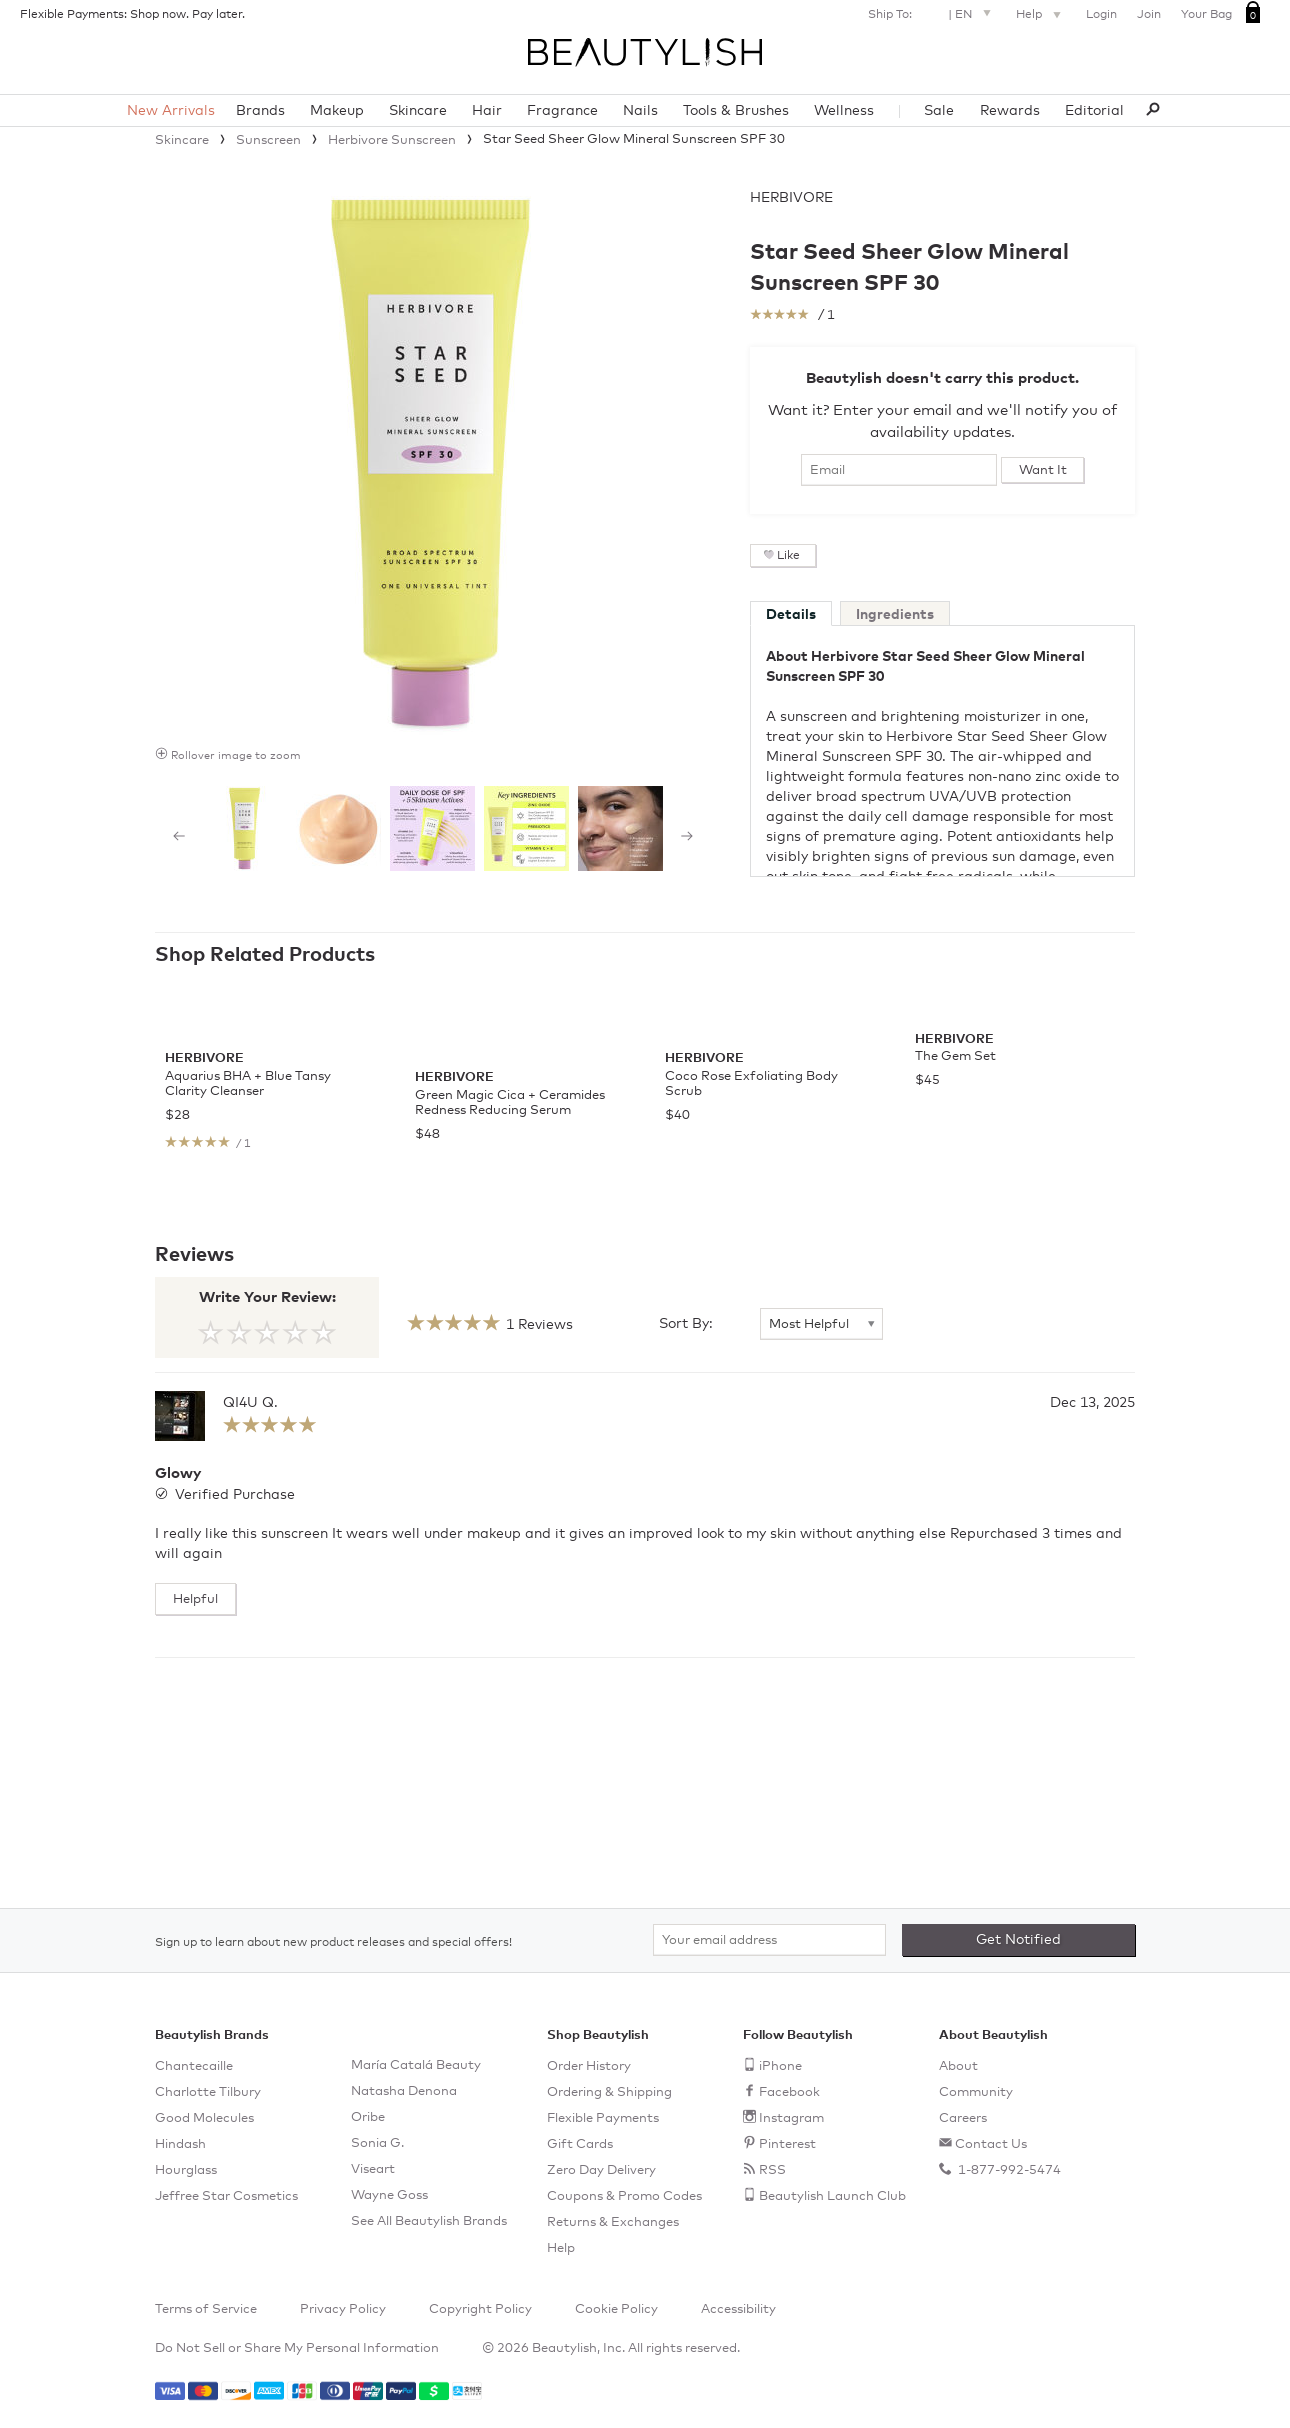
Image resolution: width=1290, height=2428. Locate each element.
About (958, 2066)
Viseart (373, 2169)
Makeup (337, 111)
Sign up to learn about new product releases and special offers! (333, 1943)
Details (791, 615)
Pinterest (787, 2144)
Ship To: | (932, 12)
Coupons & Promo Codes (624, 2196)
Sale (939, 111)
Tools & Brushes (736, 111)
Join (1149, 15)
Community (976, 2092)
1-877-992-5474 (1008, 2170)
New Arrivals (171, 111)
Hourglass (186, 2170)
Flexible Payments (603, 2118)
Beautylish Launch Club (832, 2196)
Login (1101, 15)
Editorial (1094, 111)
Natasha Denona (404, 2091)
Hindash (180, 2144)
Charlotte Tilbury (208, 2092)
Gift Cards (580, 2144)
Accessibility (738, 2309)
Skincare (418, 111)
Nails (640, 111)
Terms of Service (206, 2309)
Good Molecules (204, 2118)
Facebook (789, 2092)
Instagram (791, 2118)
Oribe (368, 2117)
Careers (963, 2118)
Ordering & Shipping (609, 2092)
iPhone (780, 2066)
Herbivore (791, 198)
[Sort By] (821, 1518)
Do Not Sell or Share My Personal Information (297, 2348)
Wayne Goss (389, 2195)
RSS (772, 2170)
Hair (487, 111)
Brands (260, 111)
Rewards (1010, 111)
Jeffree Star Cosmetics (226, 2196)
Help (1041, 16)
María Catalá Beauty (416, 2065)
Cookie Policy (616, 2309)
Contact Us (991, 2144)
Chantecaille (194, 2066)
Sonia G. (377, 2143)
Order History (589, 2066)
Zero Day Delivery (601, 2170)
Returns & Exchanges (613, 2222)
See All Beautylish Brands (429, 2221)
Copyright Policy (480, 2309)
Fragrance (562, 111)
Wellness (844, 111)
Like (788, 556)
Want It (1043, 470)
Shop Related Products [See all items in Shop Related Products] (265, 955)
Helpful (195, 1792)
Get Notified (1018, 1940)
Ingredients (895, 615)
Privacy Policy (343, 2309)
